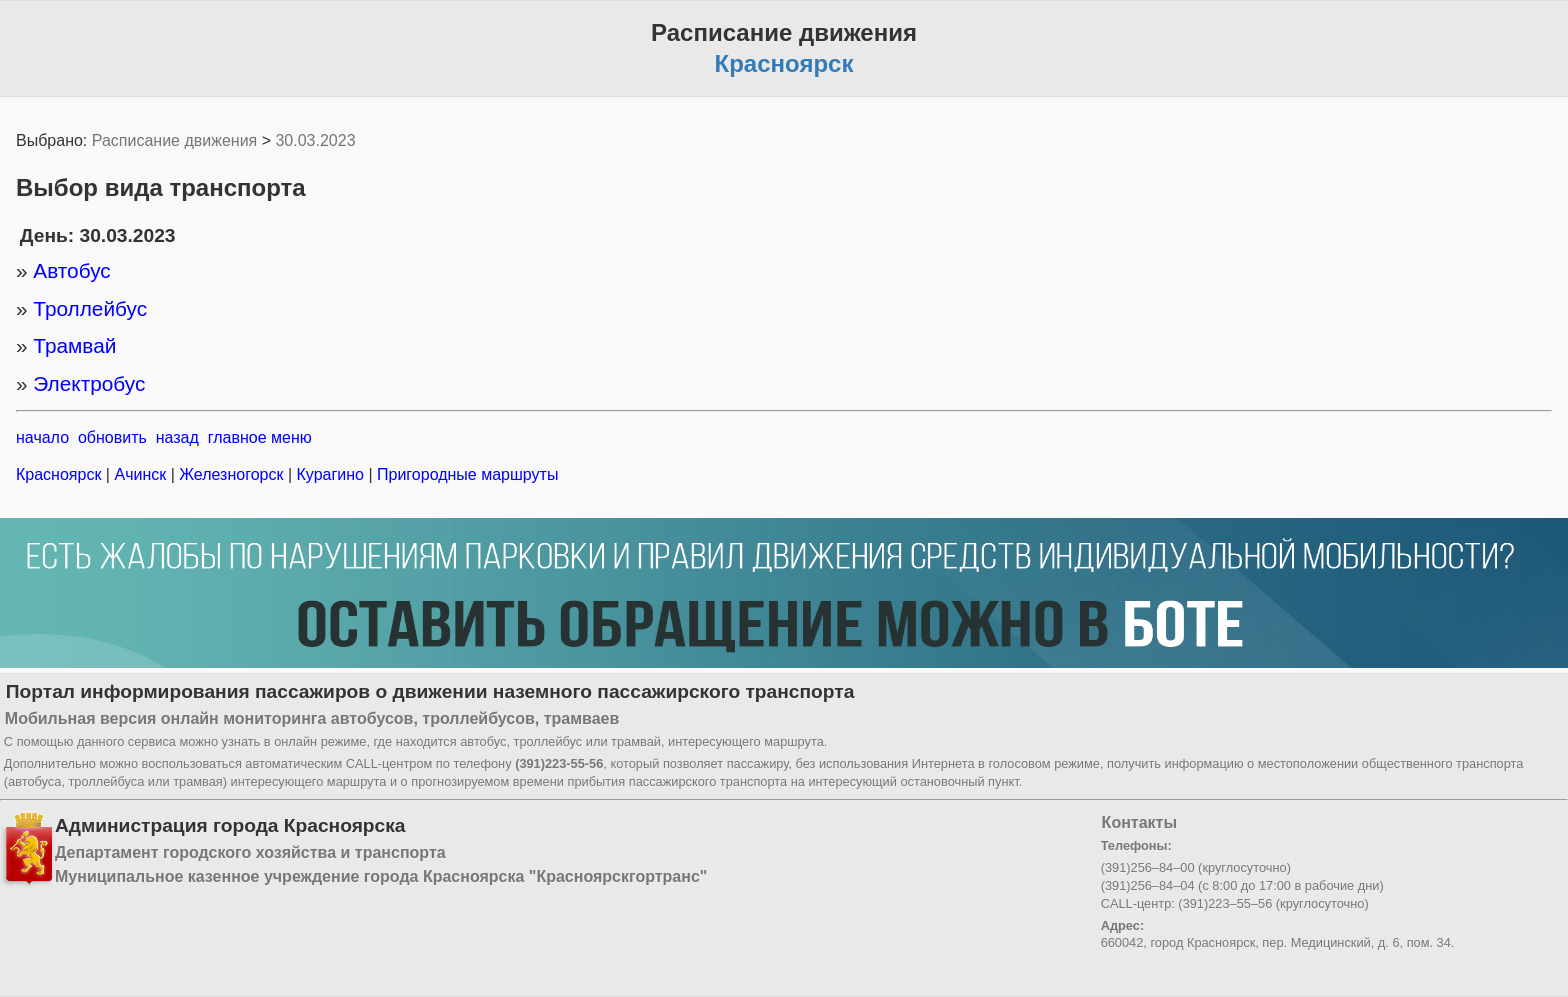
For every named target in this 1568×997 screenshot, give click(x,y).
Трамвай (74, 345)
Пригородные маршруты (466, 474)
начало (42, 437)
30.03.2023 (315, 140)
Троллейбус (90, 308)
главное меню (260, 437)
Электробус (89, 383)
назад (177, 437)
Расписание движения (174, 140)
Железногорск (231, 474)
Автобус (71, 270)
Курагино (330, 474)
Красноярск (61, 474)
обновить (112, 437)
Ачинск (140, 474)
